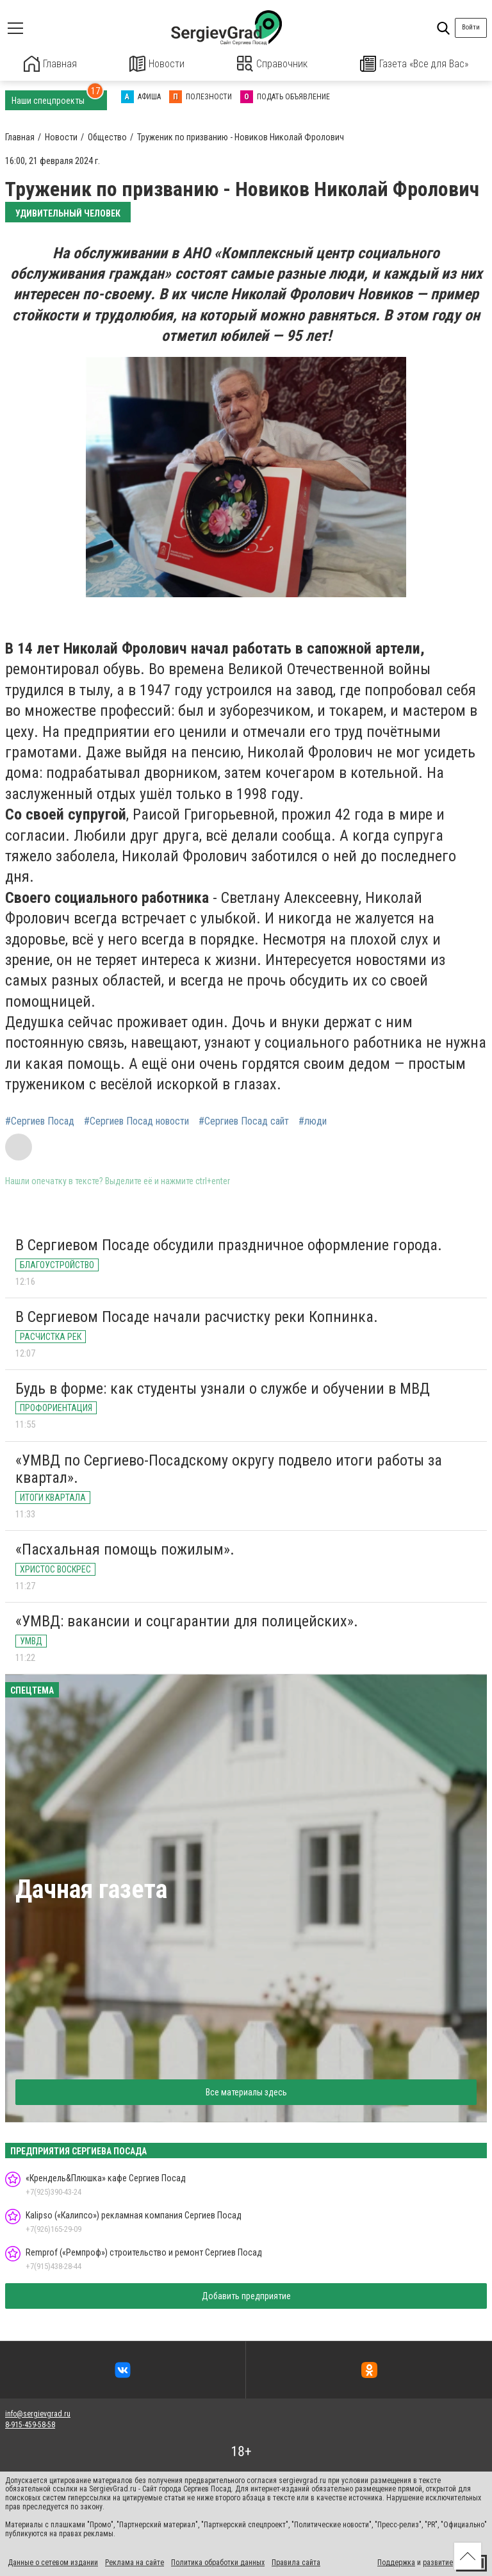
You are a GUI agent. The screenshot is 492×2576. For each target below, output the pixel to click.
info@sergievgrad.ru (37, 2412)
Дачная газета (91, 1888)
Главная (50, 64)
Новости (157, 64)
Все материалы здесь (246, 2091)
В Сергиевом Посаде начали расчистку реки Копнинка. (196, 1316)
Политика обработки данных (218, 2561)
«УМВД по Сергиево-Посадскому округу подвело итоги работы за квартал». (228, 1468)
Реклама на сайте (134, 2561)
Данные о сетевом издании (53, 2561)
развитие (438, 2561)
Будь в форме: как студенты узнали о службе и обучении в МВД (222, 1387)
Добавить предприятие (246, 2295)
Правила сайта (296, 2561)
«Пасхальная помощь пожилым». (124, 1548)
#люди (313, 1120)
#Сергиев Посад (39, 1120)
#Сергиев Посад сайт (244, 1120)
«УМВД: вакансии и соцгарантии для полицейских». (186, 1620)
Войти (471, 27)
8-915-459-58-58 (30, 2423)
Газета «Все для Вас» (414, 64)
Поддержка (396, 2561)
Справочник (272, 64)
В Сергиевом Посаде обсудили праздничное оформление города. (228, 1244)
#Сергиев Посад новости (136, 1120)
